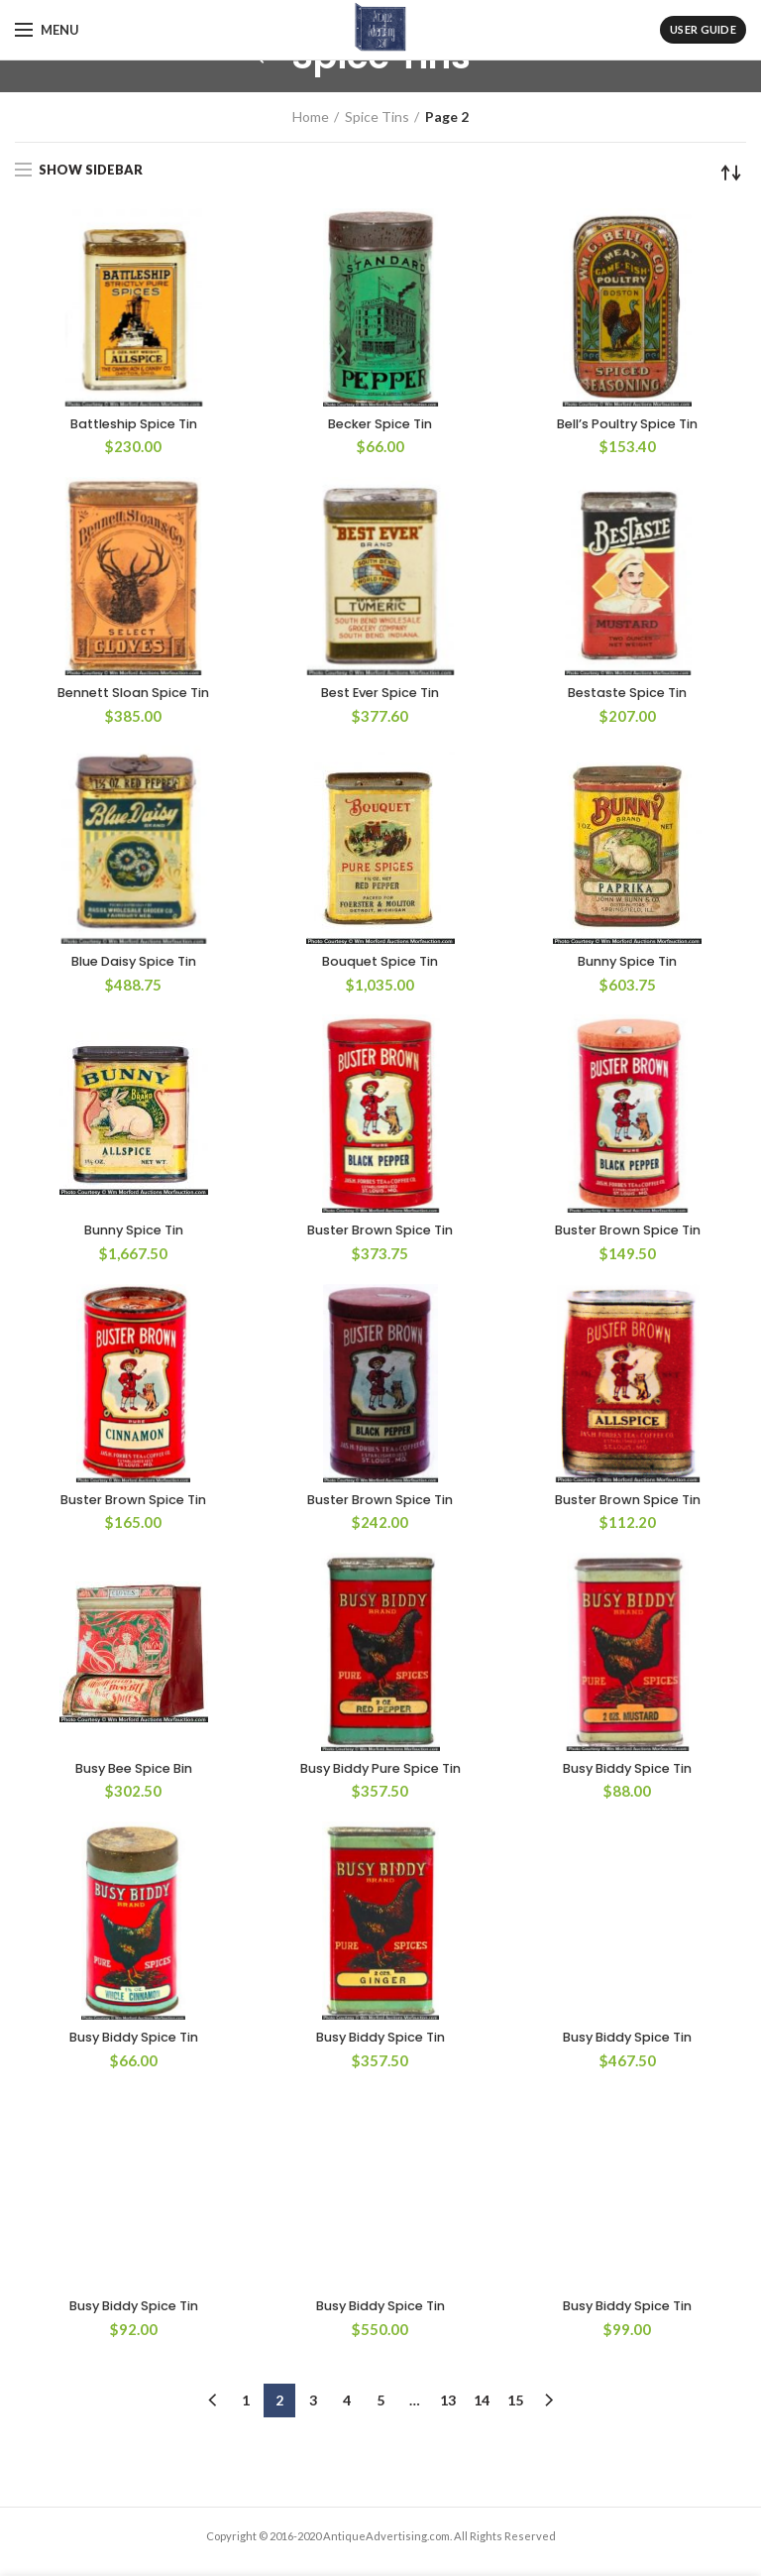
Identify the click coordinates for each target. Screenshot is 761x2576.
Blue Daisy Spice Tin (133, 966)
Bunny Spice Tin (627, 966)
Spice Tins (377, 116)
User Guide (703, 29)
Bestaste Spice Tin (628, 695)
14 (481, 2237)
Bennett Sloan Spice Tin (134, 695)
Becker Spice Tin (380, 425)
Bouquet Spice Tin (380, 966)
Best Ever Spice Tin (380, 695)
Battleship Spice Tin (133, 425)
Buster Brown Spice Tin (380, 1236)
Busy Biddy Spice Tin (627, 1777)
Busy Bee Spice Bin (133, 1777)
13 (448, 2237)
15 (515, 2237)
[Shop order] (731, 172)
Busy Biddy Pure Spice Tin (380, 1777)
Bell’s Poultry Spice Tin (627, 425)
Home (310, 116)
